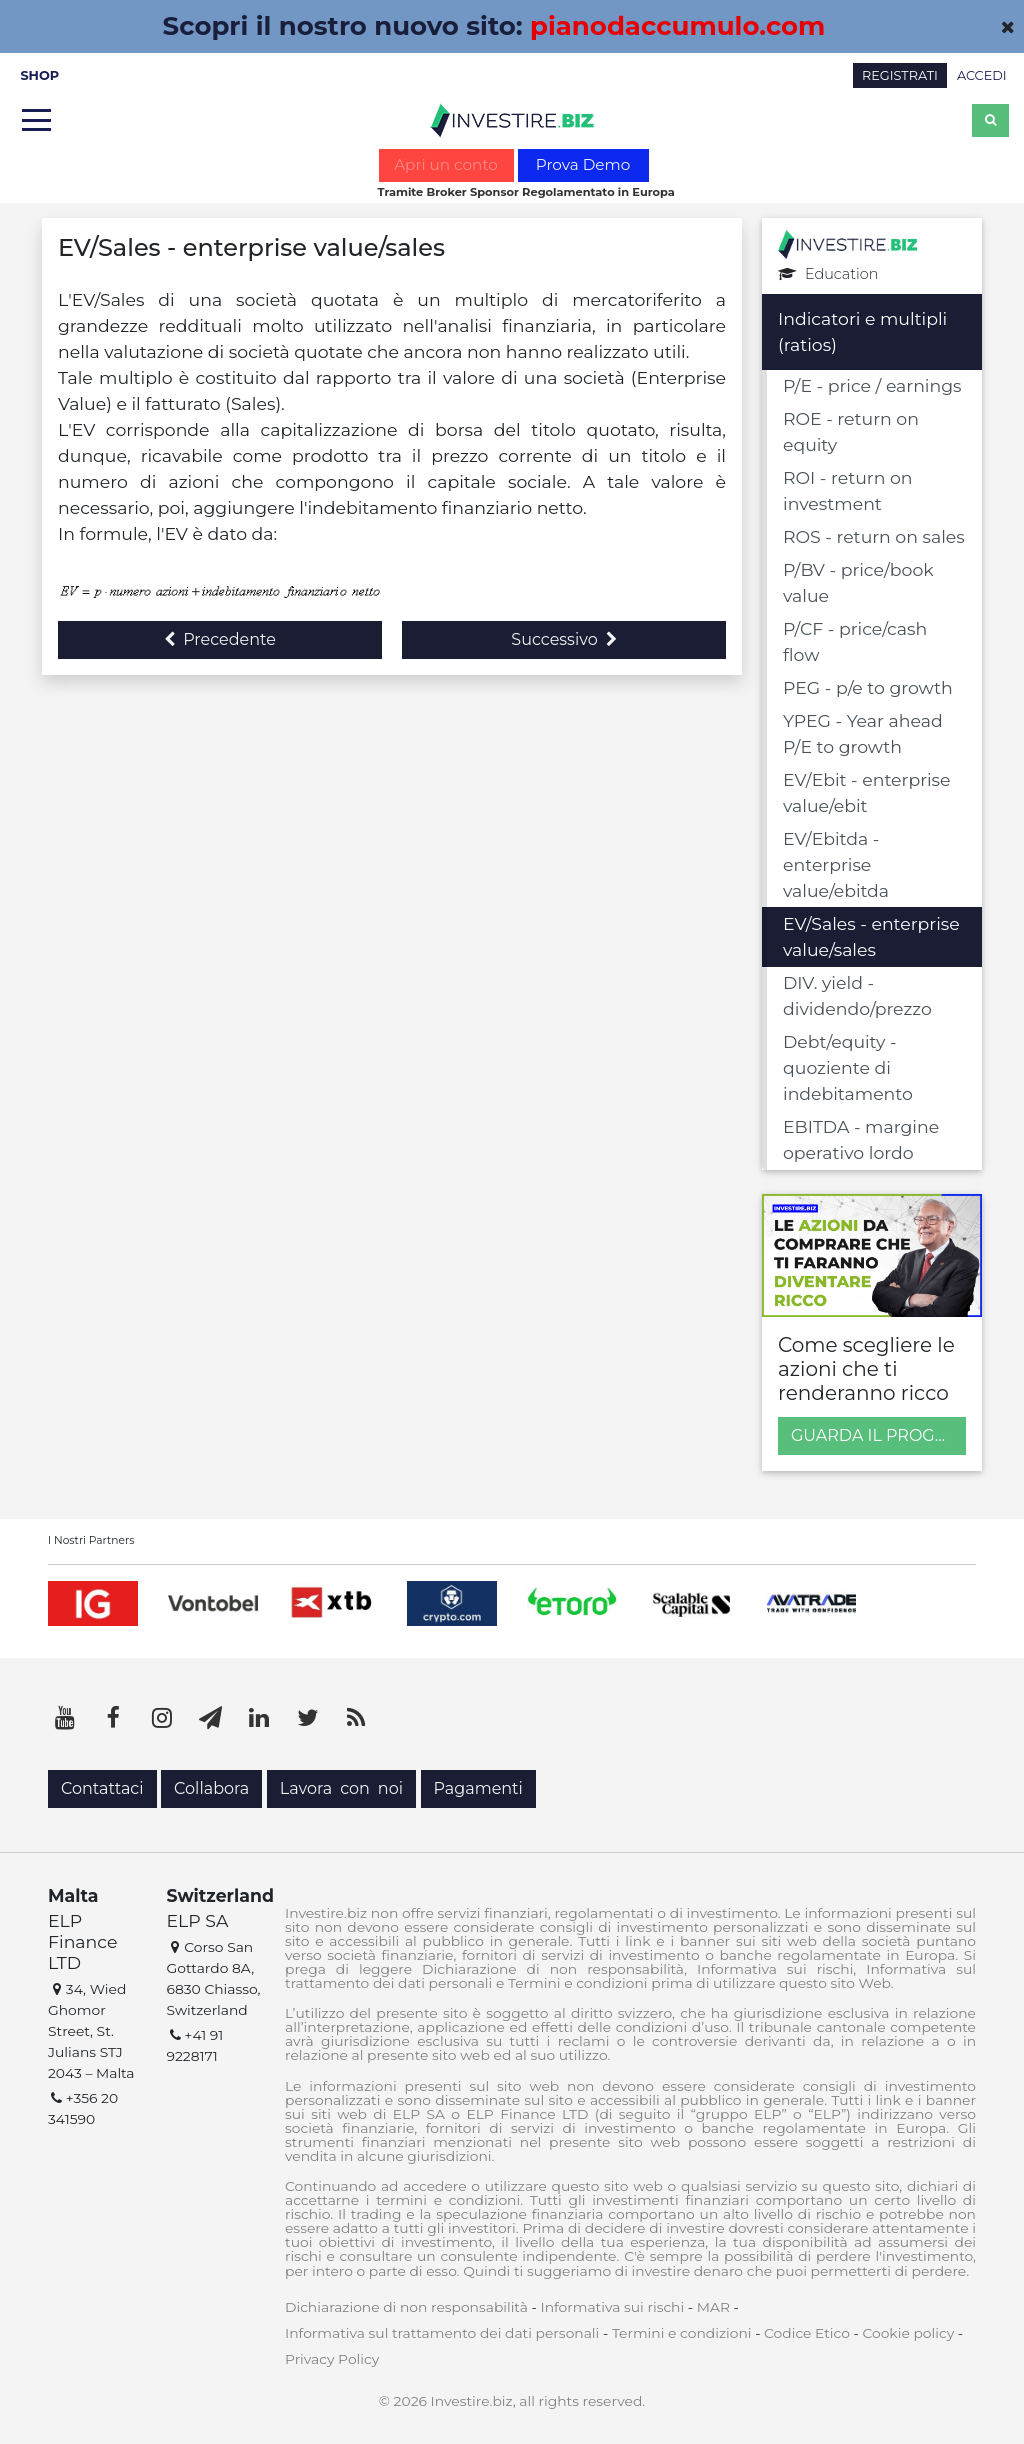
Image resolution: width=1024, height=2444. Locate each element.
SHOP (39, 75)
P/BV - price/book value (858, 582)
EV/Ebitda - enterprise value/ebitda (836, 864)
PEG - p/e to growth (868, 687)
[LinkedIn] (259, 1718)
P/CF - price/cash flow (855, 641)
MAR (713, 2307)
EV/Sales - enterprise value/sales (871, 936)
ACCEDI (982, 75)
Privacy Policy (332, 2359)
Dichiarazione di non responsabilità (406, 2307)
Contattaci (102, 1788)
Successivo (563, 639)
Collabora (211, 1788)
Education (828, 274)
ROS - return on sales (874, 536)
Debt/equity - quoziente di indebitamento (848, 1067)
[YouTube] (65, 1718)
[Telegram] (211, 1718)
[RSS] (356, 1718)
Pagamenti (478, 1788)
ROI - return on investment (848, 490)
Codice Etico (807, 2333)
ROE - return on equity (851, 431)
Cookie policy (908, 2333)
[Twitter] (308, 1718)
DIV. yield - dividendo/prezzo (857, 995)
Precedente (220, 639)
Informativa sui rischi (612, 2307)
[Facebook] (114, 1718)
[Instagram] (162, 1718)
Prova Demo (583, 164)
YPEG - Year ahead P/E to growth (863, 733)
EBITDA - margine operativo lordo (861, 1139)
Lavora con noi (341, 1788)
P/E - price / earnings (872, 385)
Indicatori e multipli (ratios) (862, 331)
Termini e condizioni (682, 2333)
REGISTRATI (900, 75)
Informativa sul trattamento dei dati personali (442, 2333)
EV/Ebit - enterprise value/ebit (867, 792)
